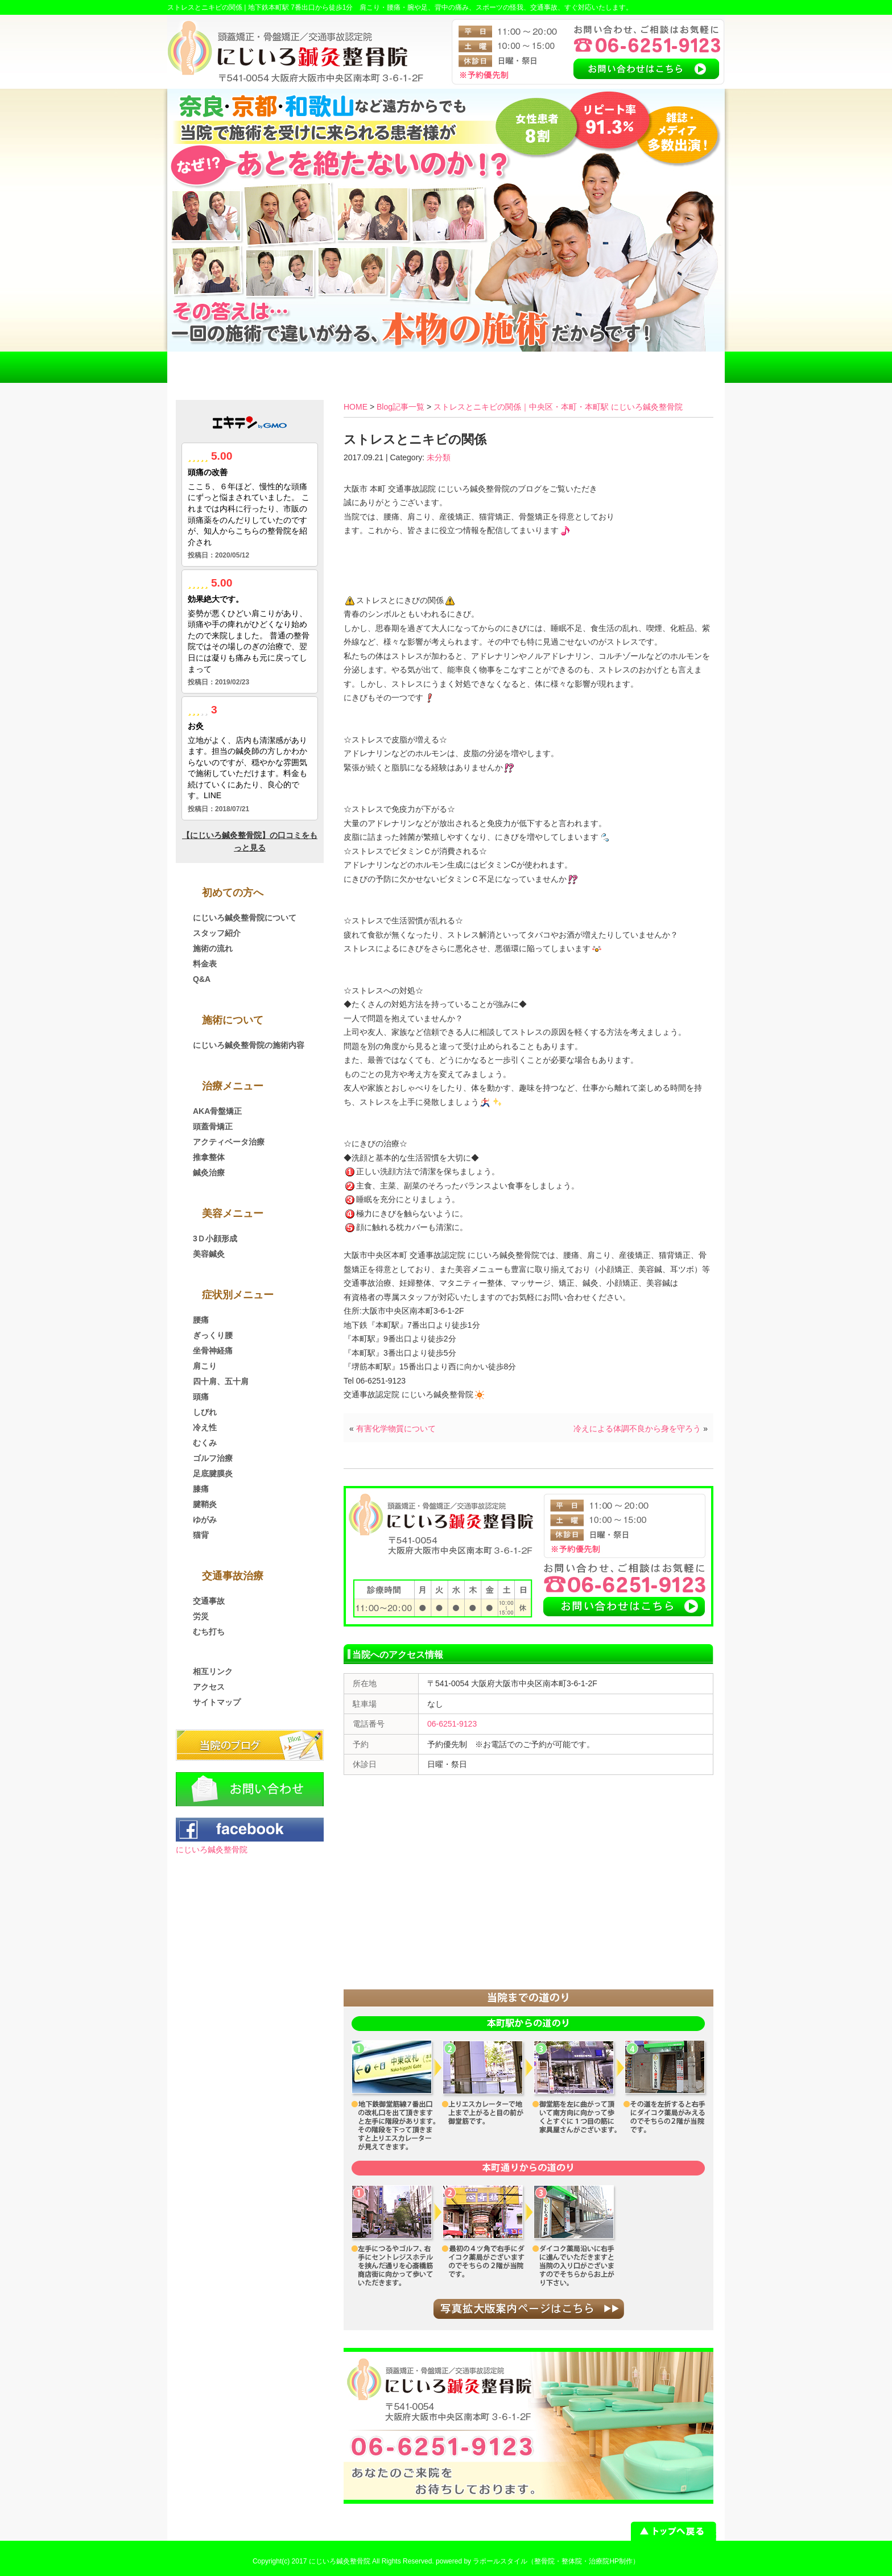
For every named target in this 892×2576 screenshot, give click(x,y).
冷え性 (205, 1427)
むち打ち (209, 1631)
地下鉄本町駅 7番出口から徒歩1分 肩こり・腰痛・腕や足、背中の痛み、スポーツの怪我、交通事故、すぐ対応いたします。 (440, 7)
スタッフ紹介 (217, 933)
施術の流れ (213, 948)
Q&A (201, 979)
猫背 (201, 1534)
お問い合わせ (669, 367)
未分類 (439, 457)
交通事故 (209, 1600)
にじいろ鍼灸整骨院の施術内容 (248, 1045)
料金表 (446, 367)
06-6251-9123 (452, 1723)
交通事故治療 (334, 367)
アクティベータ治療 (229, 1141)
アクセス (557, 367)
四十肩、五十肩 (221, 1381)
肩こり (205, 1365)
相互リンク (213, 1671)
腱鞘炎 (205, 1504)
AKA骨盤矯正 (217, 1111)
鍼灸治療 (209, 1172)
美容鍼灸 (209, 1253)
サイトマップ (217, 1702)
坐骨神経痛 (213, 1350)
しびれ (205, 1412)
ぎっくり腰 (213, 1335)
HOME (223, 367)
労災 (201, 1616)
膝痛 (201, 1488)
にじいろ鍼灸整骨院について (244, 917)
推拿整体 (209, 1157)
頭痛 (201, 1396)
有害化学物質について (396, 1428)
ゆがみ (205, 1519)
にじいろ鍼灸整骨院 (211, 1849)
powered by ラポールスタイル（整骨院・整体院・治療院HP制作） (537, 2561)
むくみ (205, 1442)
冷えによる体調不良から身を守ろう (637, 1428)
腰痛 (201, 1319)
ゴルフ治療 (213, 1458)
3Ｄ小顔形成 (215, 1238)
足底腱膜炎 (213, 1473)
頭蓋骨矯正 (213, 1126)
